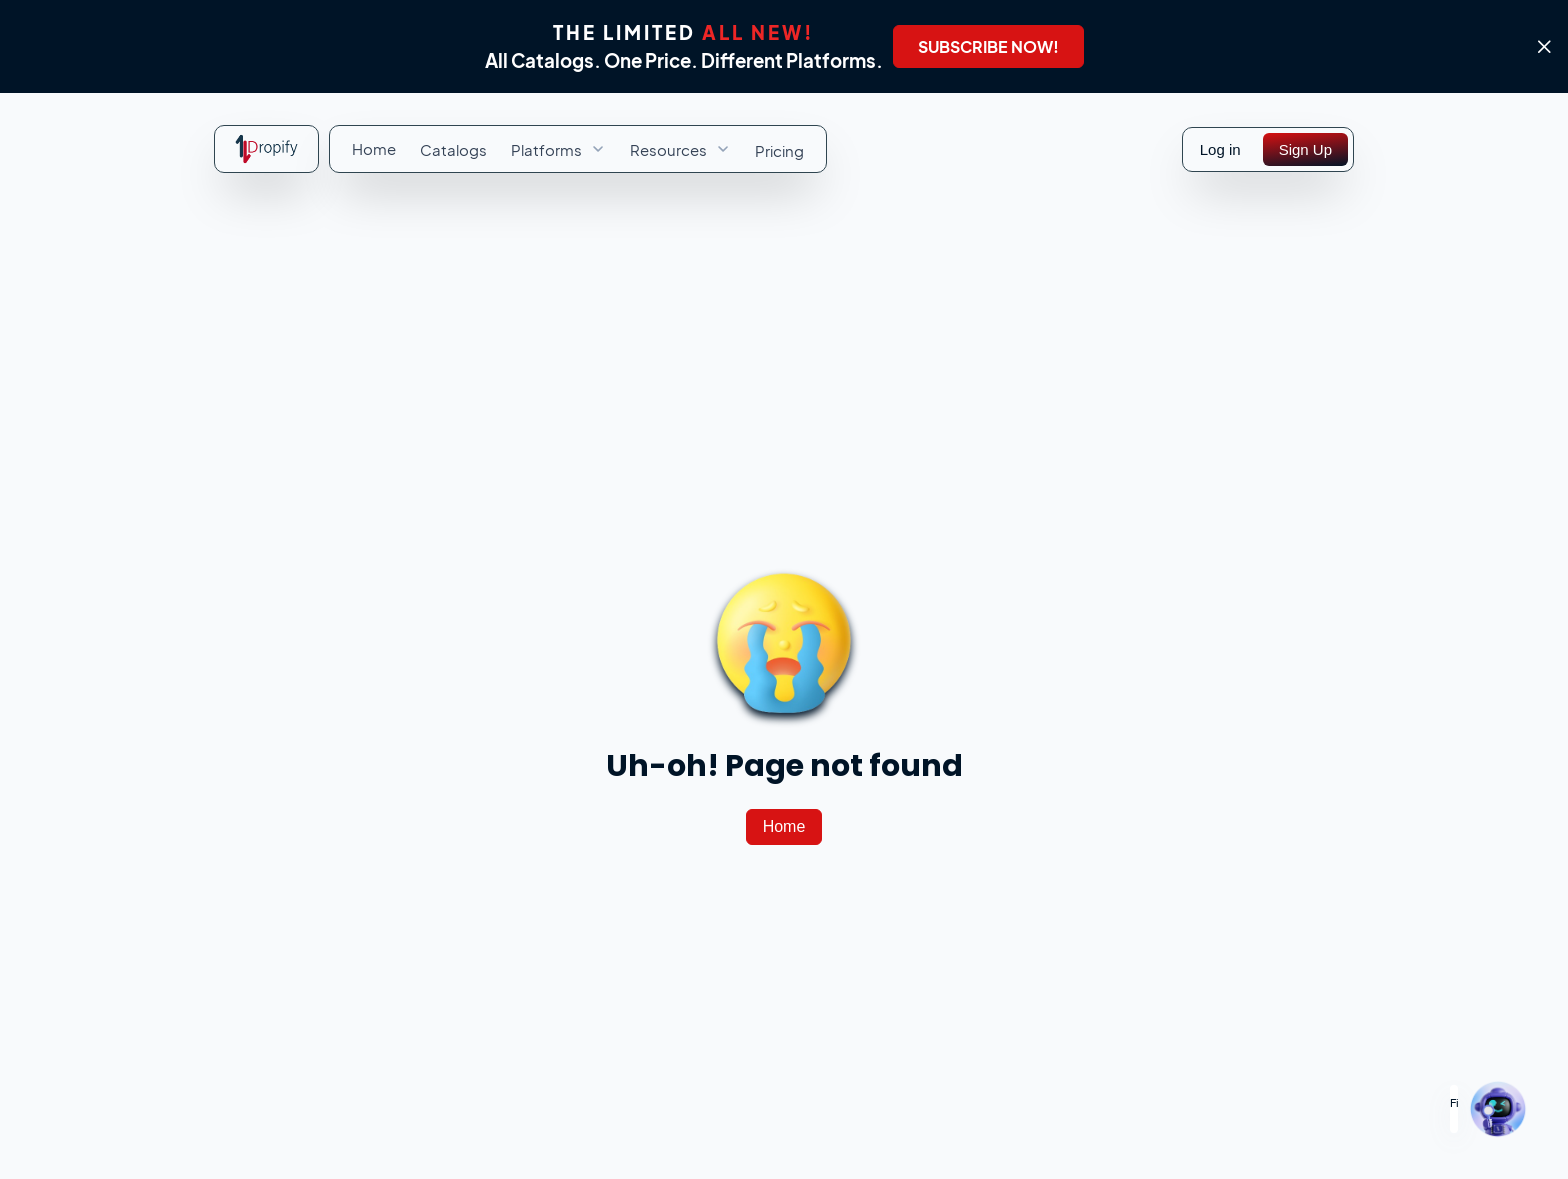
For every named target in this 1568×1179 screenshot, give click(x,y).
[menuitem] (374, 148)
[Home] (784, 827)
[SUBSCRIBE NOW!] (988, 46)
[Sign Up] (1305, 149)
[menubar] (578, 149)
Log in (1220, 149)
